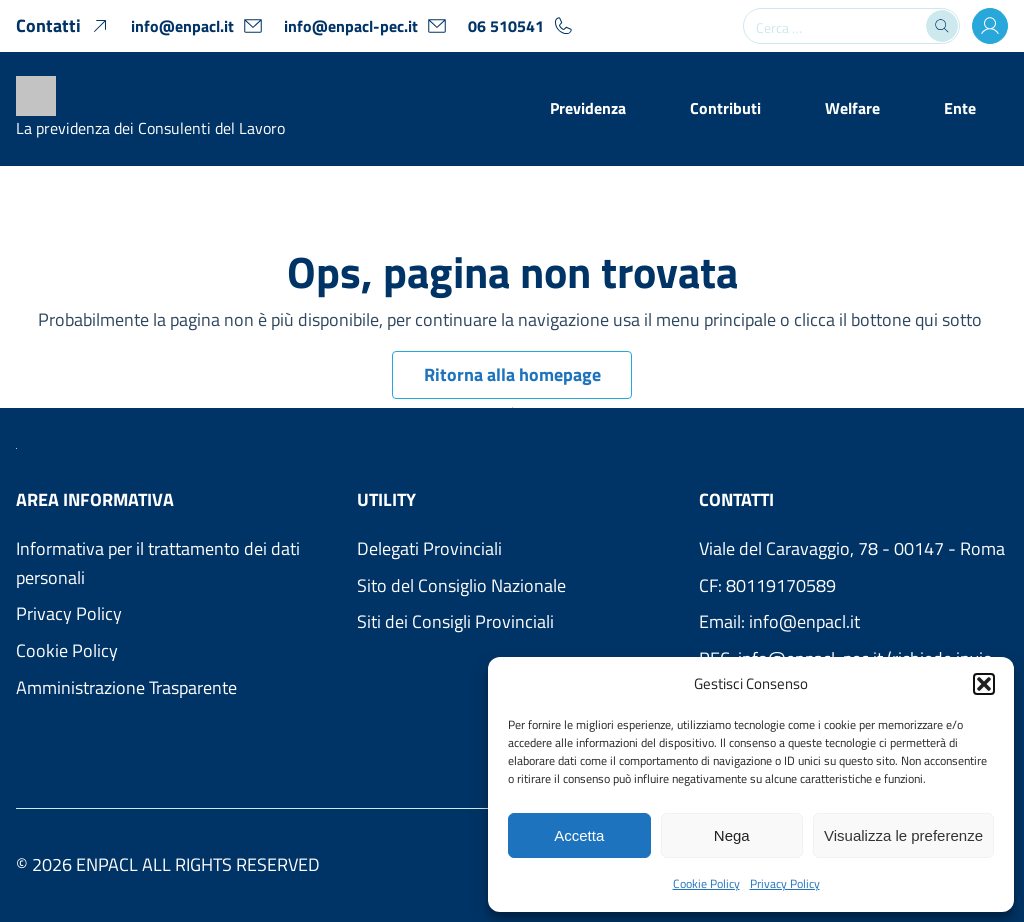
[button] (984, 684)
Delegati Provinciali (429, 548)
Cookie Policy (706, 883)
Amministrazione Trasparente (126, 687)
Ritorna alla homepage (512, 374)
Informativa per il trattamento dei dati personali (158, 563)
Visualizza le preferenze (903, 835)
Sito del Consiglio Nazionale (461, 585)
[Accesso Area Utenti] (990, 26)
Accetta (579, 835)
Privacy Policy (785, 883)
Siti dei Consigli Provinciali (455, 621)
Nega (732, 835)
